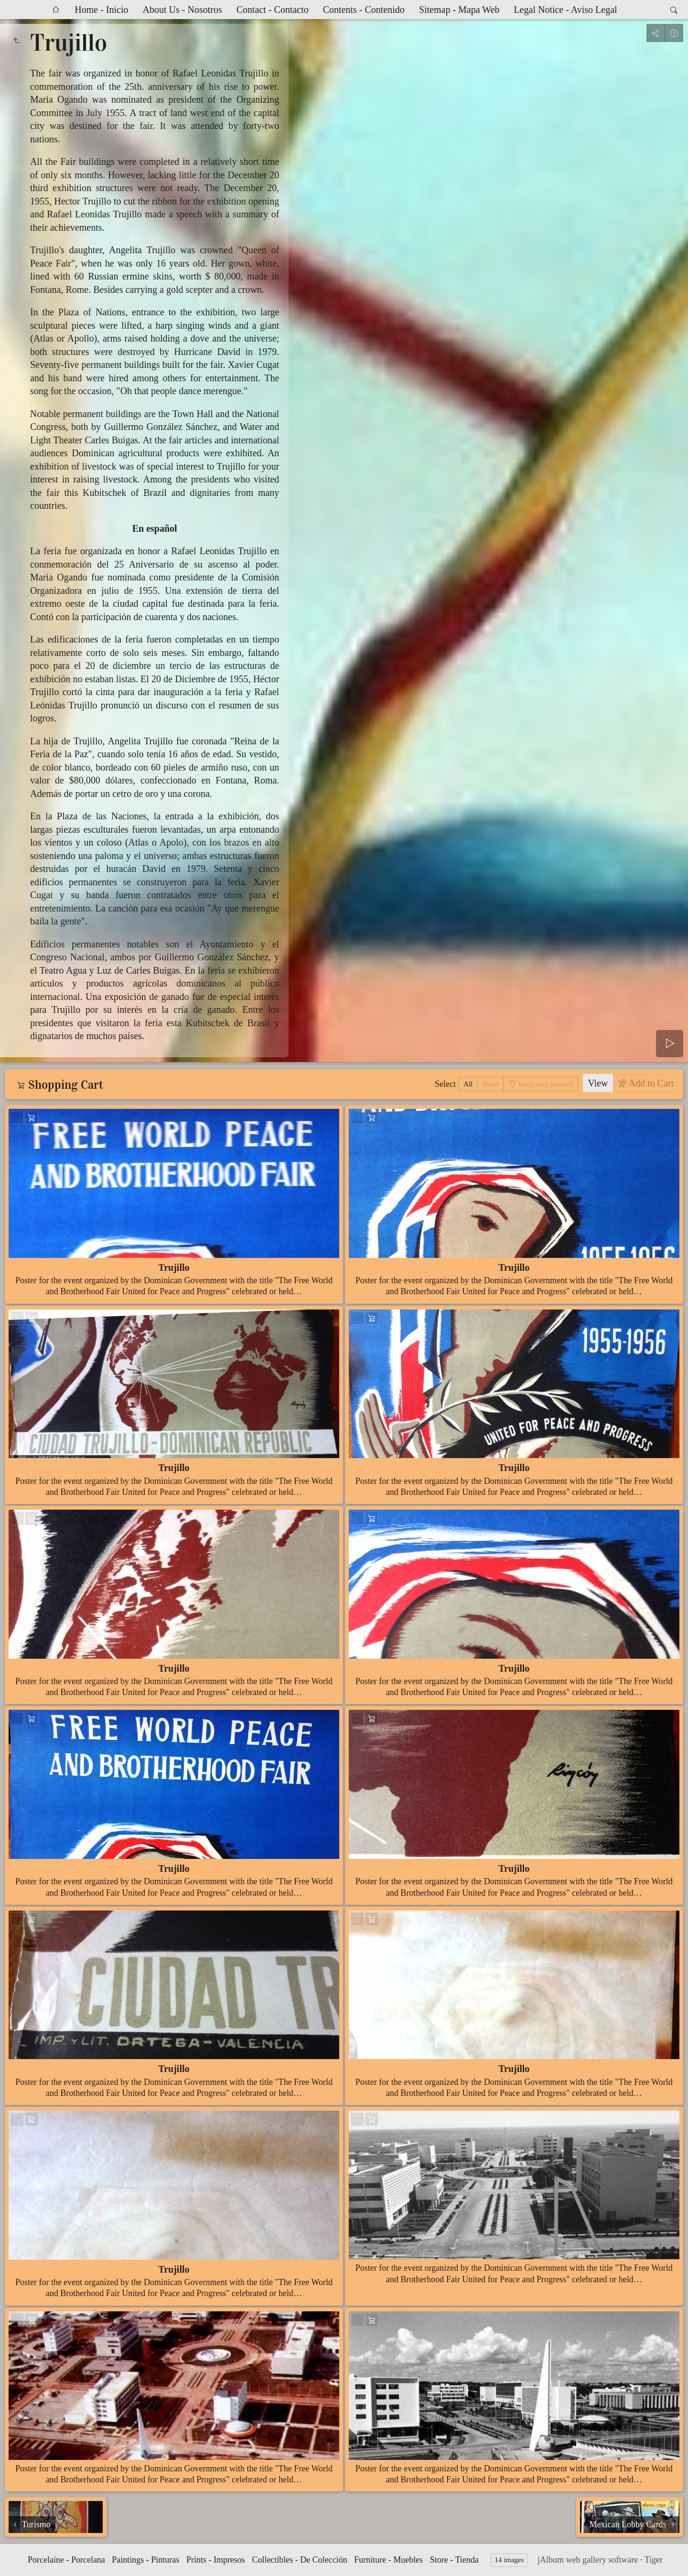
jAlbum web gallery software (588, 2560)
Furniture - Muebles (388, 2560)
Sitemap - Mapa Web (459, 9)
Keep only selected (545, 1084)
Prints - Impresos (215, 2560)
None (490, 1084)
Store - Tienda (454, 2560)
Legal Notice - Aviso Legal (565, 9)
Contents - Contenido (364, 9)
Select (445, 1084)
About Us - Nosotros (182, 9)
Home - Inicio (101, 9)
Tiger (654, 2560)
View (598, 1083)
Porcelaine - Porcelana (66, 2560)
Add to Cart (650, 1083)
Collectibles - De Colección (299, 2560)
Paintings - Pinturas (145, 2560)
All (468, 1084)
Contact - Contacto (272, 9)
